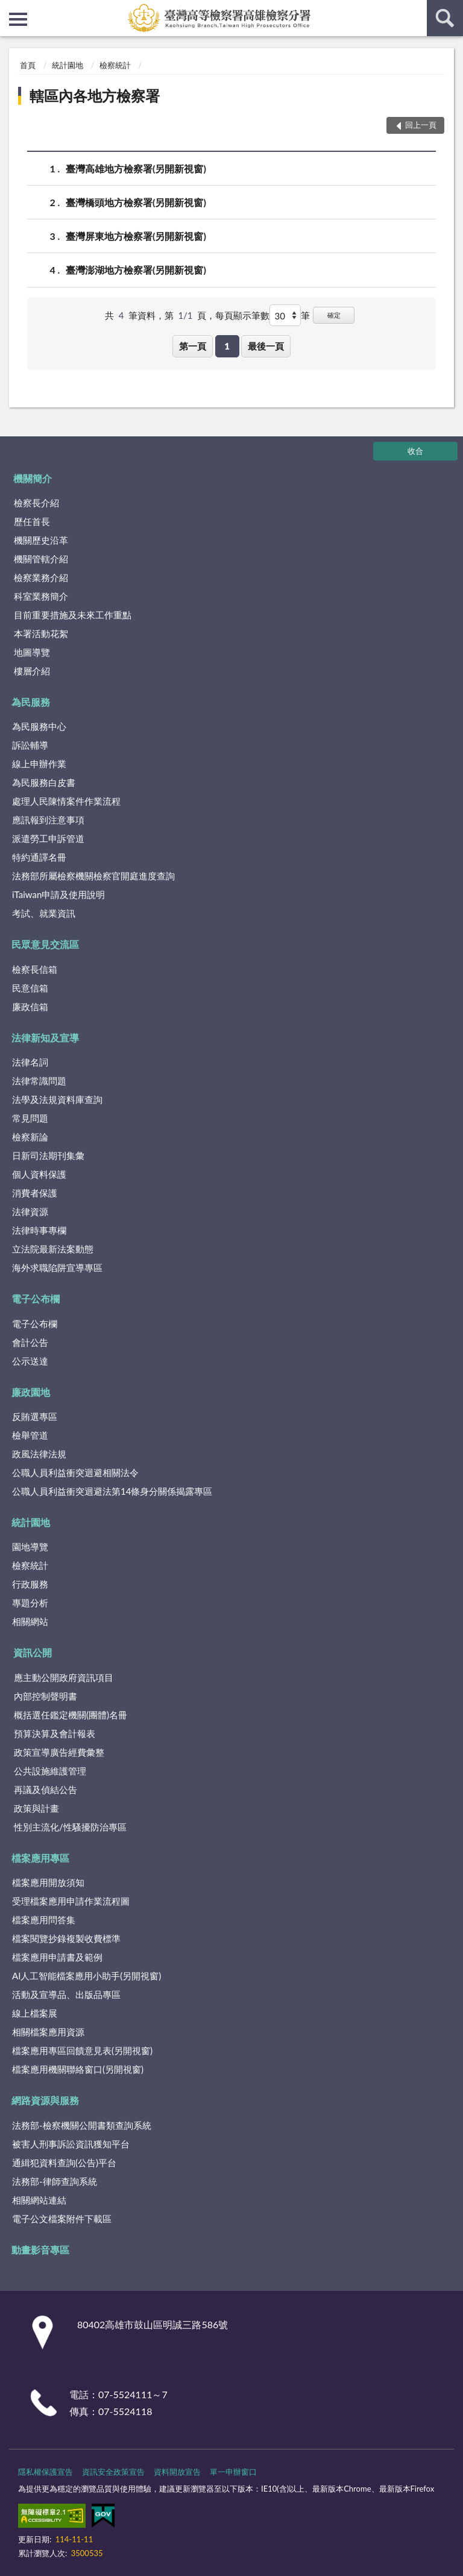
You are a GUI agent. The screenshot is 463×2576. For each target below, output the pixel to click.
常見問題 (30, 1118)
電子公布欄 (35, 1298)
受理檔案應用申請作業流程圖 (71, 1901)
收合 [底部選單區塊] (415, 451)
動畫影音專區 (40, 2249)
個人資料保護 (39, 1174)
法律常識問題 (39, 1080)
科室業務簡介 (41, 596)
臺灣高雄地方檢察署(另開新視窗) (136, 168)
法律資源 (30, 1211)
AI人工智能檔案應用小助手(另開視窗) (86, 1975)
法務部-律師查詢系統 (54, 2181)
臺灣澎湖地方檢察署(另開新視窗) (136, 270)
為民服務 (30, 702)
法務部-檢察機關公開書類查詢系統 (81, 2125)
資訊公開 (32, 1652)
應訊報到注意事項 (48, 819)
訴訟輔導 (30, 745)
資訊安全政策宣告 (113, 2472)
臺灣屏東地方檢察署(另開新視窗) (136, 236)
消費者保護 (34, 1192)
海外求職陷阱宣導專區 (57, 1267)
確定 (334, 315)
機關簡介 (32, 478)
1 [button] (227, 346)
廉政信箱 (30, 1006)
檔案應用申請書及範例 (57, 1957)
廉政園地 (30, 1392)
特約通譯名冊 (39, 857)
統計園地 (67, 65)
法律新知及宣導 (45, 1037)
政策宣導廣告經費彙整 (59, 1752)
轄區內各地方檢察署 (95, 95)
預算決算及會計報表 (54, 1733)
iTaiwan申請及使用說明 (58, 894)
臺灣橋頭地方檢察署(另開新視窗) (136, 202)
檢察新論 (30, 1136)
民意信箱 (30, 987)
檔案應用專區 (40, 1858)
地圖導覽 (32, 652)
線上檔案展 (34, 2013)
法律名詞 (30, 1062)
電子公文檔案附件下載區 (62, 2218)
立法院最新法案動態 (52, 1248)
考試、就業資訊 (43, 913)
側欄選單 (18, 19)
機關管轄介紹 (41, 558)
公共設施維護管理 (50, 1770)
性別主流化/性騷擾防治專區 (70, 1826)
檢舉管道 (30, 1435)
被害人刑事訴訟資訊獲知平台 (71, 2143)
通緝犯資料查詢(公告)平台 (64, 2162)
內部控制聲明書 (45, 1696)
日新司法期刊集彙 (48, 1155)
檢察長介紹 (36, 502)
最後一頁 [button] (266, 346)
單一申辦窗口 (233, 2472)
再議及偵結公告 (45, 1789)
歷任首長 (32, 521)
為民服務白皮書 (43, 782)
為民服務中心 (39, 726)
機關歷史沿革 (41, 540)
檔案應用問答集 (43, 1919)
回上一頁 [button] (420, 125)
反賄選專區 (34, 1416)
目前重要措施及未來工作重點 (72, 614)
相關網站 (30, 1621)
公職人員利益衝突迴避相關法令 (75, 1472)
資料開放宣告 (177, 2472)
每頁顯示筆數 (242, 315)
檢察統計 (115, 65)
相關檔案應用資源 (48, 2031)
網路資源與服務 (45, 2100)
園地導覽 (30, 1546)
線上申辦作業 (39, 763)
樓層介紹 (32, 670)
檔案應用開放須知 (48, 1882)
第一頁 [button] (192, 346)
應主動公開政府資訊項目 (63, 1677)
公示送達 (30, 1361)
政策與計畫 (36, 1808)
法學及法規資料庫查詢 (57, 1099)
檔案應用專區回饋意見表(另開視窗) (82, 2050)
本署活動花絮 (41, 633)
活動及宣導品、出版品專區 (66, 1994)
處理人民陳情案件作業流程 (66, 801)
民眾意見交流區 (45, 944)
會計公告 (30, 1342)
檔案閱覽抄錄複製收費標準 (66, 1938)
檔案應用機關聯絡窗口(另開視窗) (77, 2069)
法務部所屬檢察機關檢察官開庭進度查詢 (93, 875)
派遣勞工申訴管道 (48, 838)
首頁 (28, 65)
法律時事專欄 (39, 1230)
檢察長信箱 (34, 969)
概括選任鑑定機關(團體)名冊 (70, 1714)
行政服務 (30, 1584)
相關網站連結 (39, 2199)
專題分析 (30, 1602)
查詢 (445, 18)
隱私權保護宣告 (45, 2472)
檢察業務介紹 (41, 577)
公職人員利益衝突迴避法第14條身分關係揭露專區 (112, 1491)
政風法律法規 (39, 1453)
